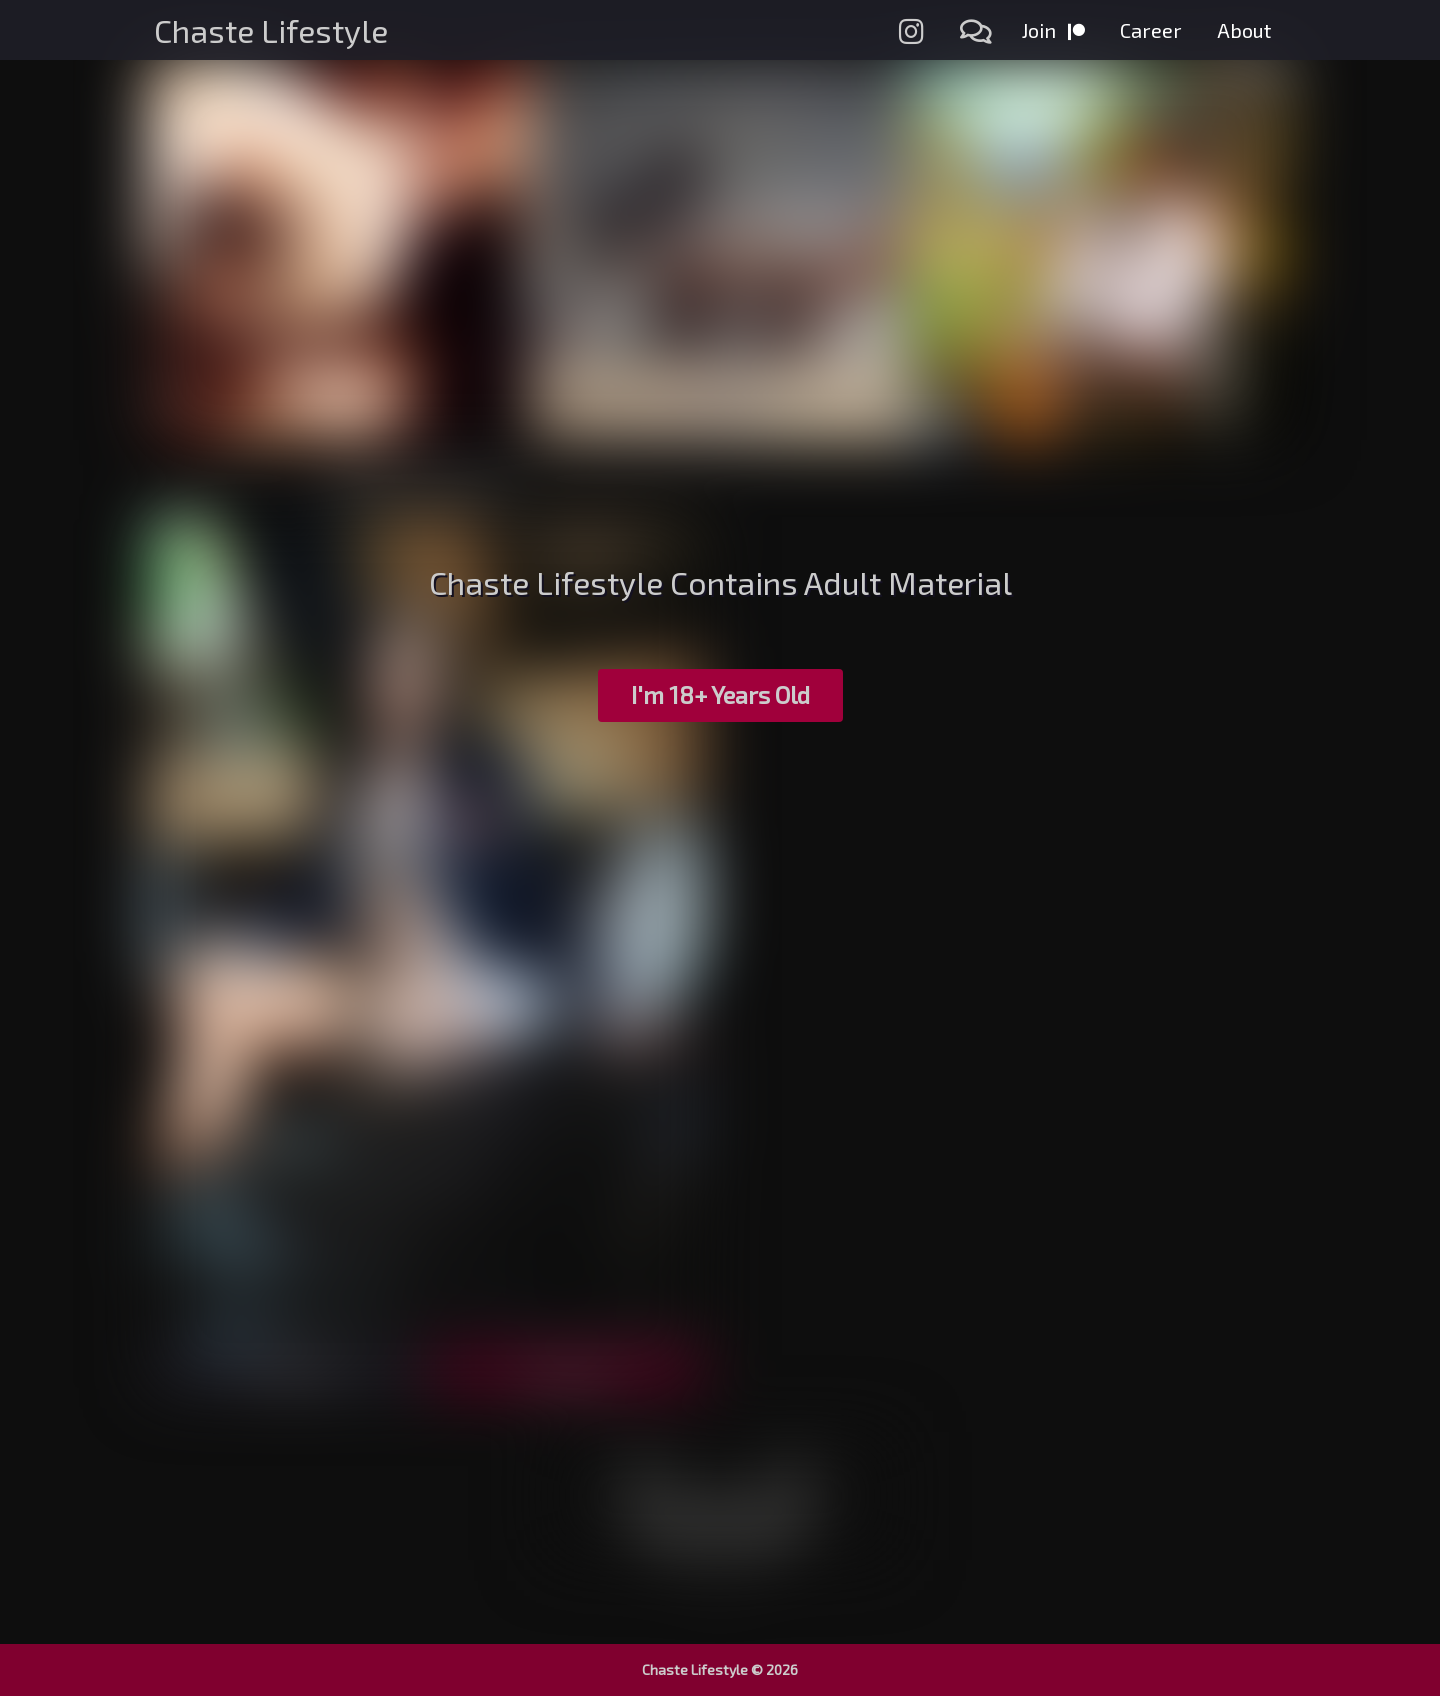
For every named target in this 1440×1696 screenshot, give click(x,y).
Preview (289, 1369)
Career (1151, 30)
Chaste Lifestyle (271, 30)
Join (1053, 30)
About (1244, 30)
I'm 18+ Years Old (720, 694)
